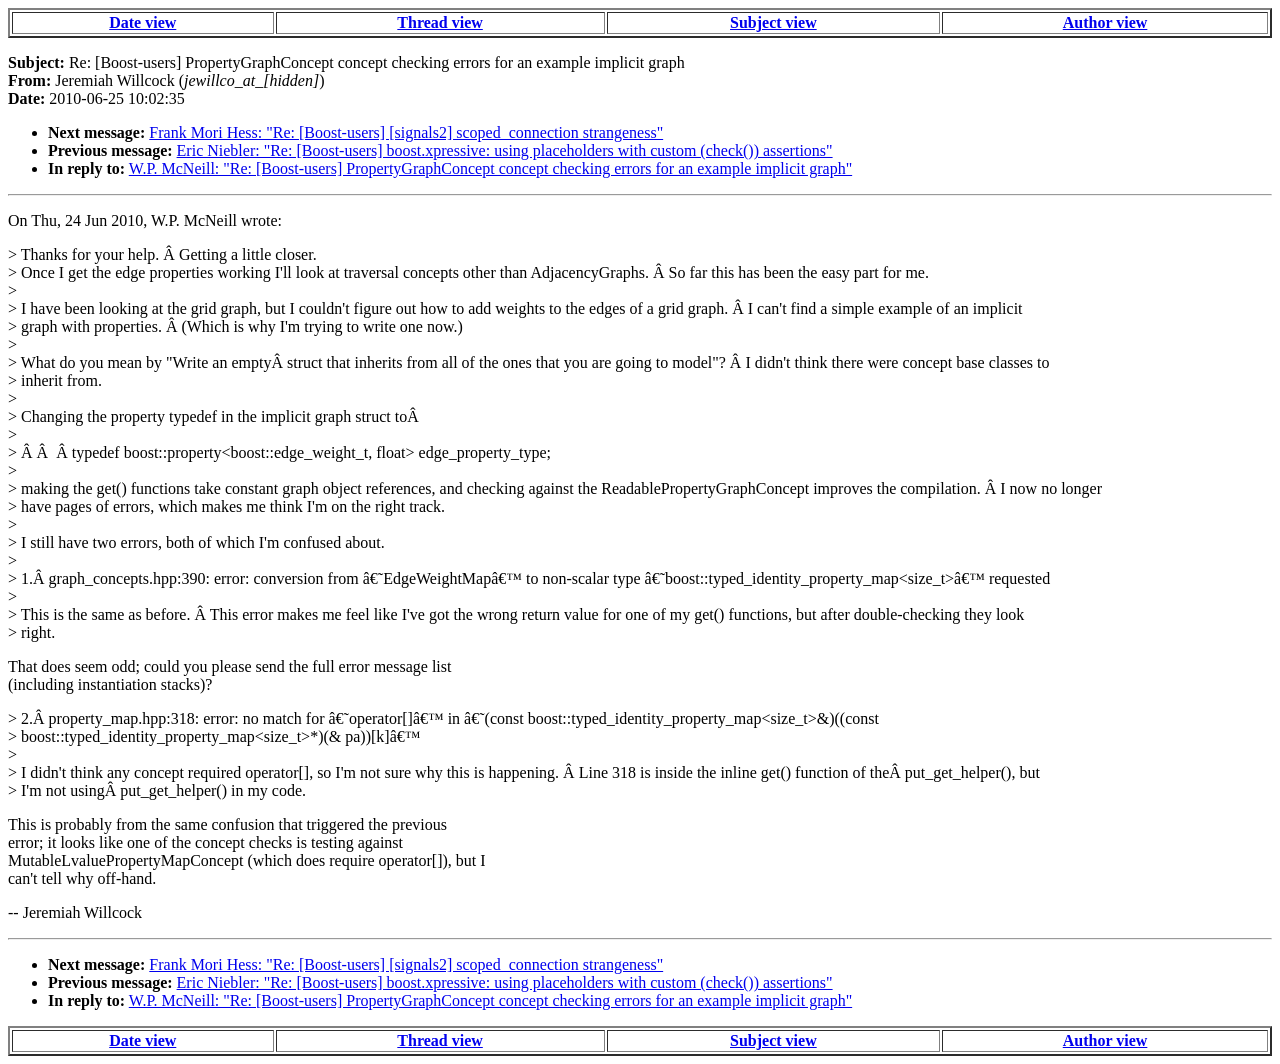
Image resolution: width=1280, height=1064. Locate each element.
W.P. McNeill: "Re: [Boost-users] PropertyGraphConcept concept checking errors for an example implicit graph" (490, 168)
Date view (142, 22)
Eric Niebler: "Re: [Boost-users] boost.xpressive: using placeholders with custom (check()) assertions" (505, 150)
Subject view (773, 22)
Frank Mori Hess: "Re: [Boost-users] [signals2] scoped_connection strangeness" (406, 132)
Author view (1105, 22)
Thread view (439, 22)
